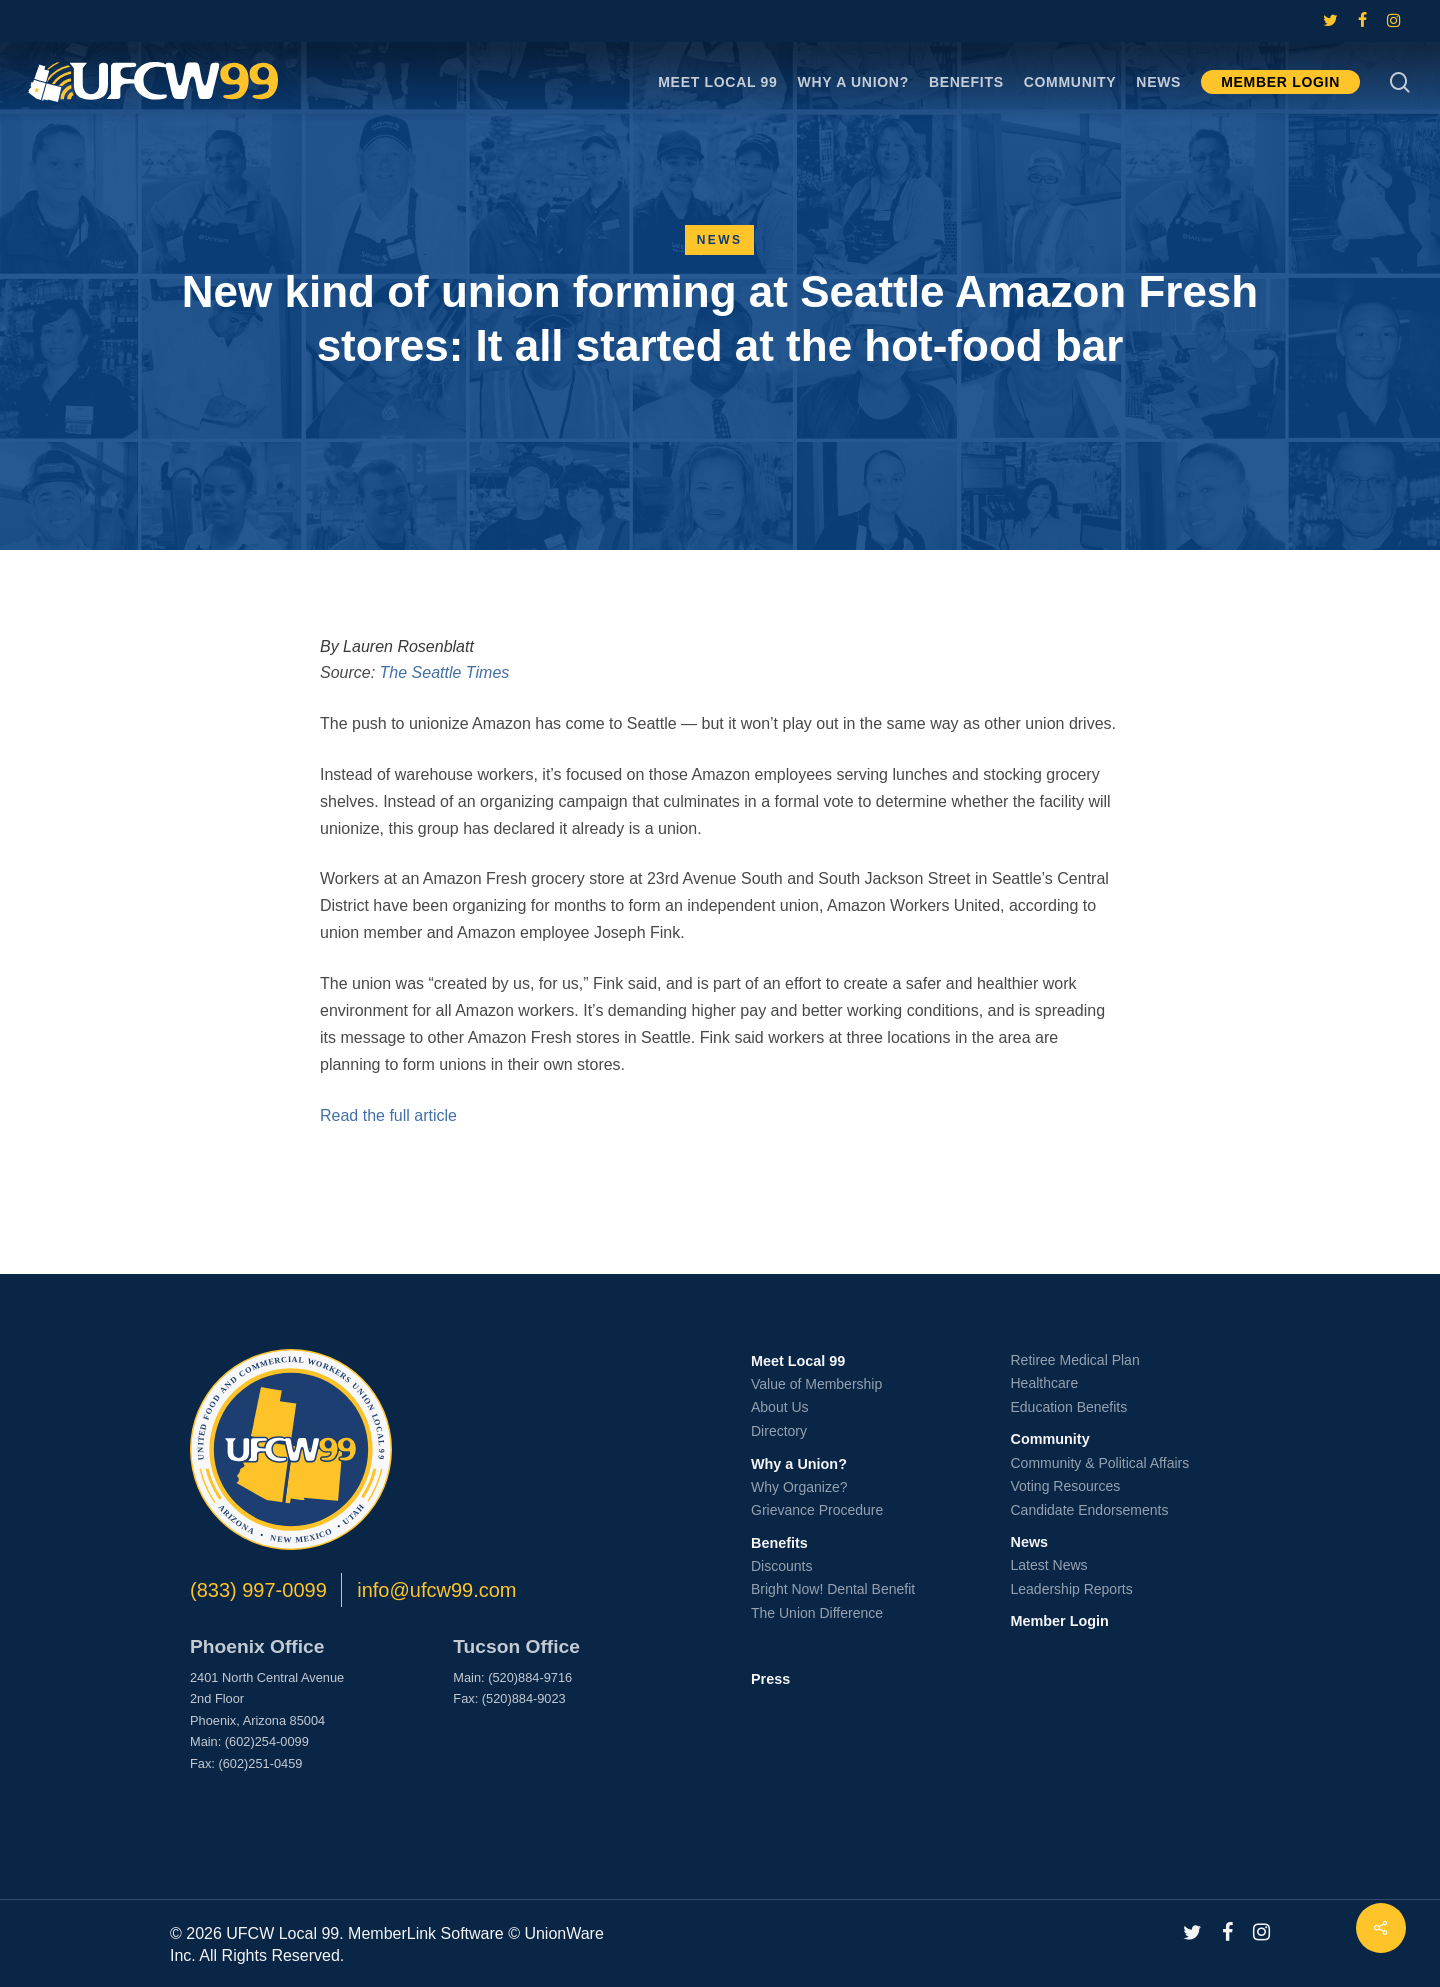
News (720, 240)
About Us (780, 1407)
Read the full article (388, 1115)
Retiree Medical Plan (1075, 1360)
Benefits (779, 1543)
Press (770, 1679)
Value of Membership (816, 1384)
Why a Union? (799, 1464)
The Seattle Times (445, 672)
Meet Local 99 (798, 1361)
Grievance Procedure (817, 1510)
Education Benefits (1069, 1407)
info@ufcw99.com (436, 1590)
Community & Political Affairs (1100, 1463)
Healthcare (1045, 1383)
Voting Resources (1066, 1486)
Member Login (1060, 1621)
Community (1050, 1439)
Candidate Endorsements (1090, 1510)
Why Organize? (799, 1487)
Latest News (1049, 1565)
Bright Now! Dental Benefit (833, 1589)
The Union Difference (817, 1613)
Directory (779, 1431)
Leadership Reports (1072, 1589)
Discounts (781, 1566)
